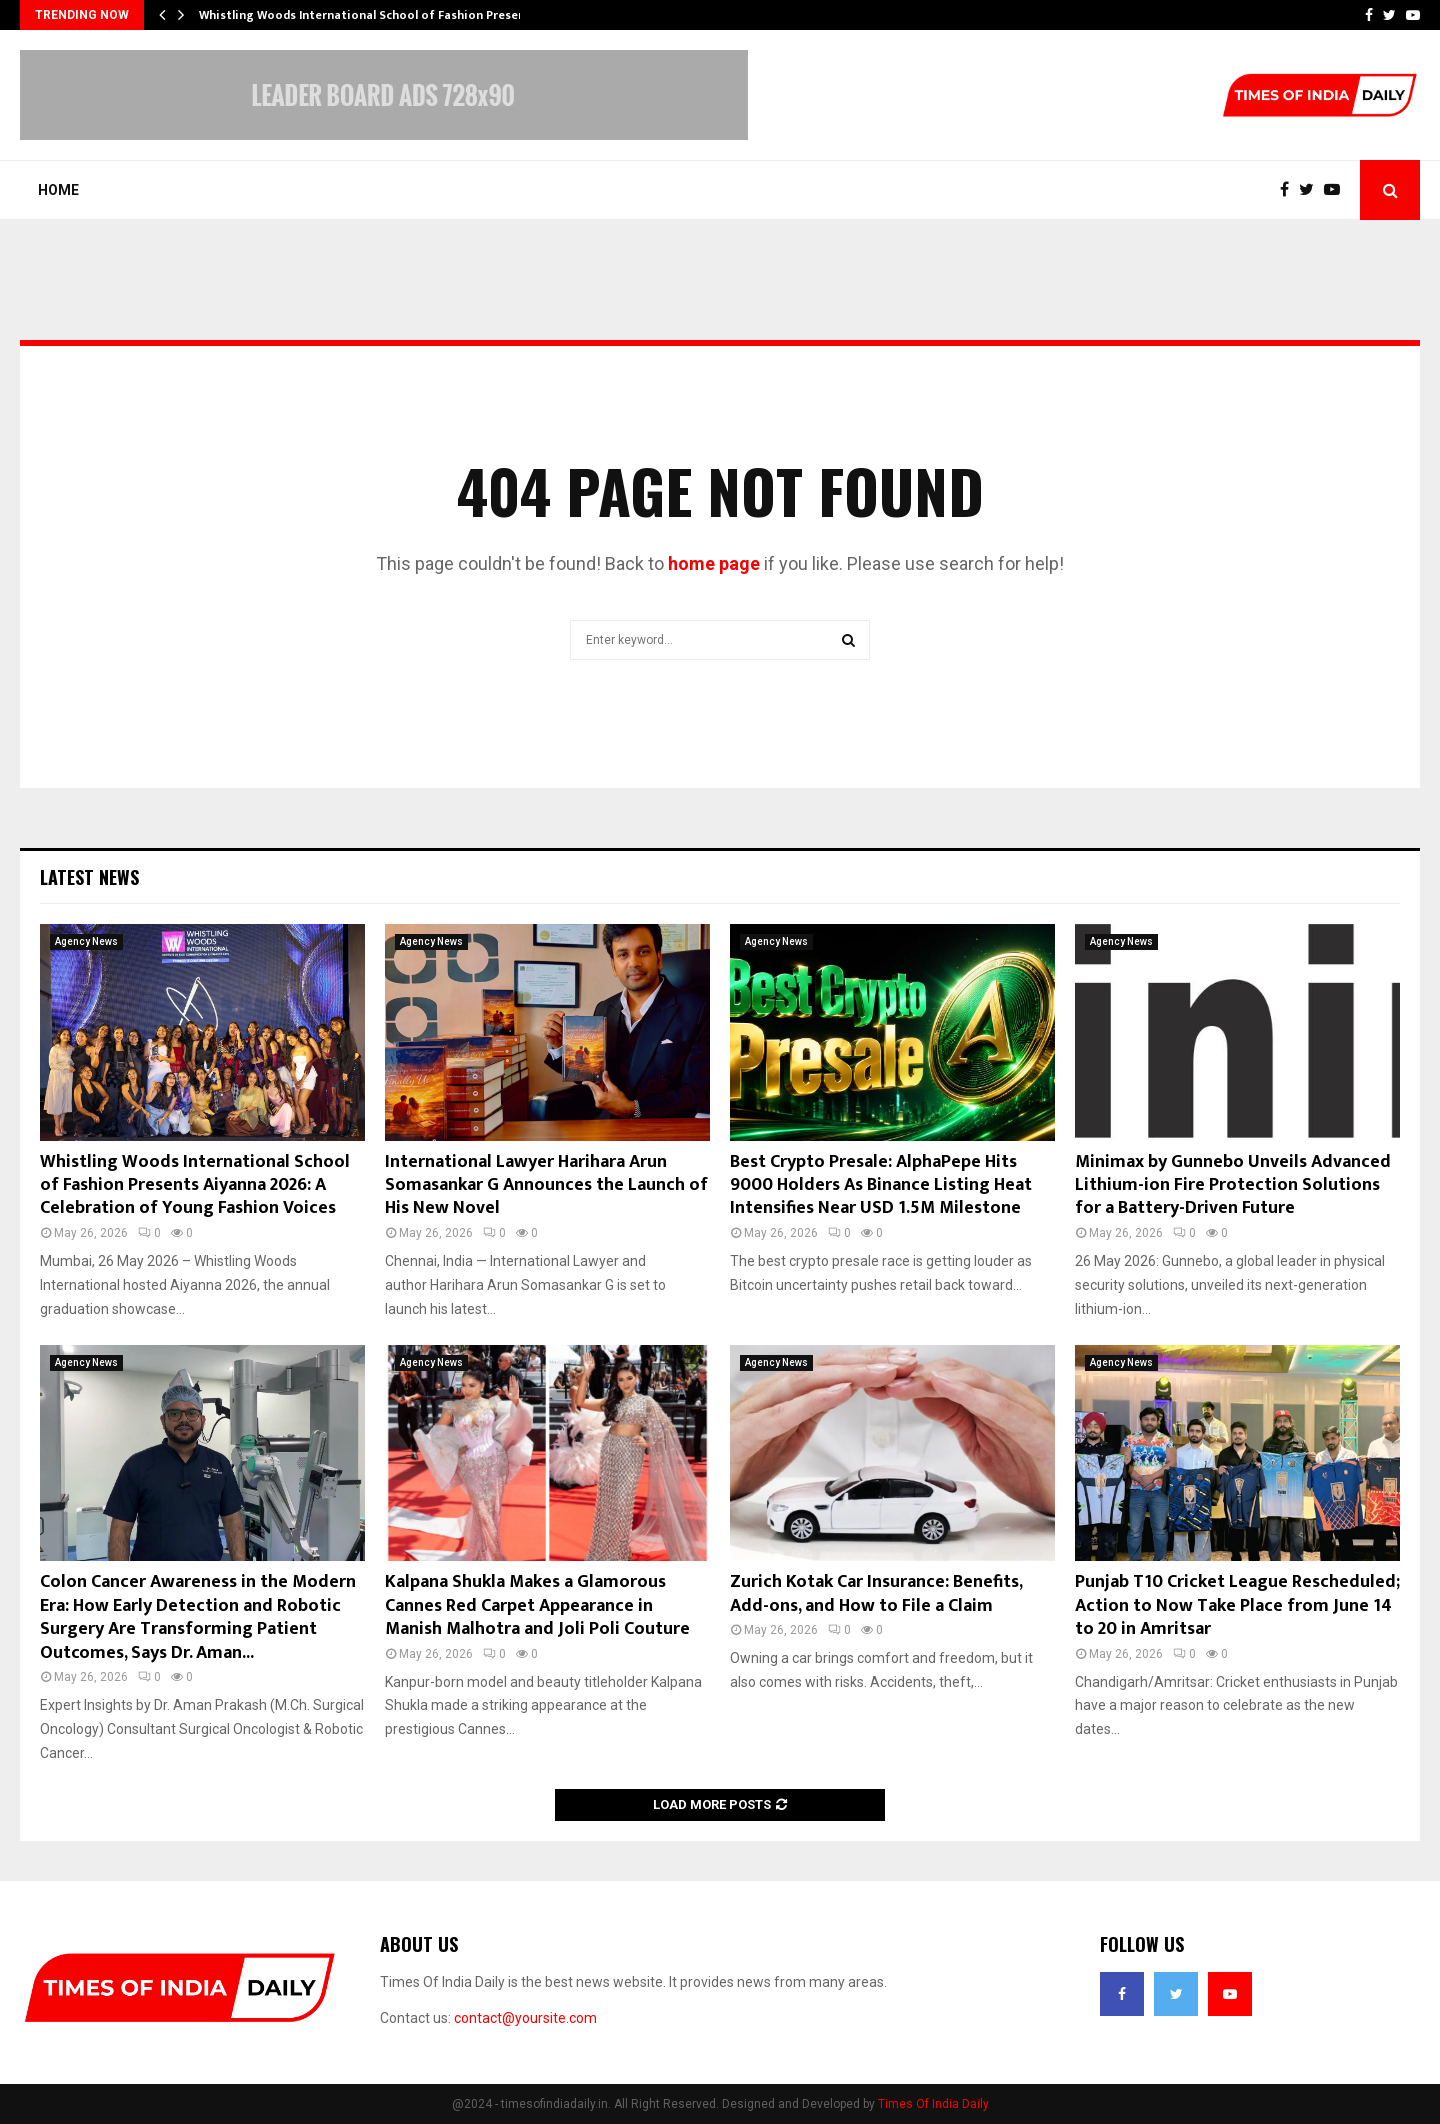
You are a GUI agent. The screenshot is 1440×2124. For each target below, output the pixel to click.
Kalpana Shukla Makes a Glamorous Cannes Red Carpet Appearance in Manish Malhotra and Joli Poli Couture (537, 1605)
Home (58, 190)
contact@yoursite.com (525, 2018)
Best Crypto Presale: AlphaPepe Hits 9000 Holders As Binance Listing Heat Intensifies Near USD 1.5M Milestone (881, 1185)
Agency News (86, 941)
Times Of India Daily (933, 2104)
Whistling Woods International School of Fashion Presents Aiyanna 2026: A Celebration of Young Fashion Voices (195, 1185)
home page (714, 563)
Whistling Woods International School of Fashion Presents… (373, 15)
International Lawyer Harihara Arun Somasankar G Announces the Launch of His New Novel (546, 1185)
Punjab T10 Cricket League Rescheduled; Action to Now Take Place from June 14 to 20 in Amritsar (1237, 1605)
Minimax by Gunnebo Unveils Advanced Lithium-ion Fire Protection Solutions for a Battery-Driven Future (1233, 1185)
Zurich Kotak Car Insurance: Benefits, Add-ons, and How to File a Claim (876, 1593)
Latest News (89, 877)
